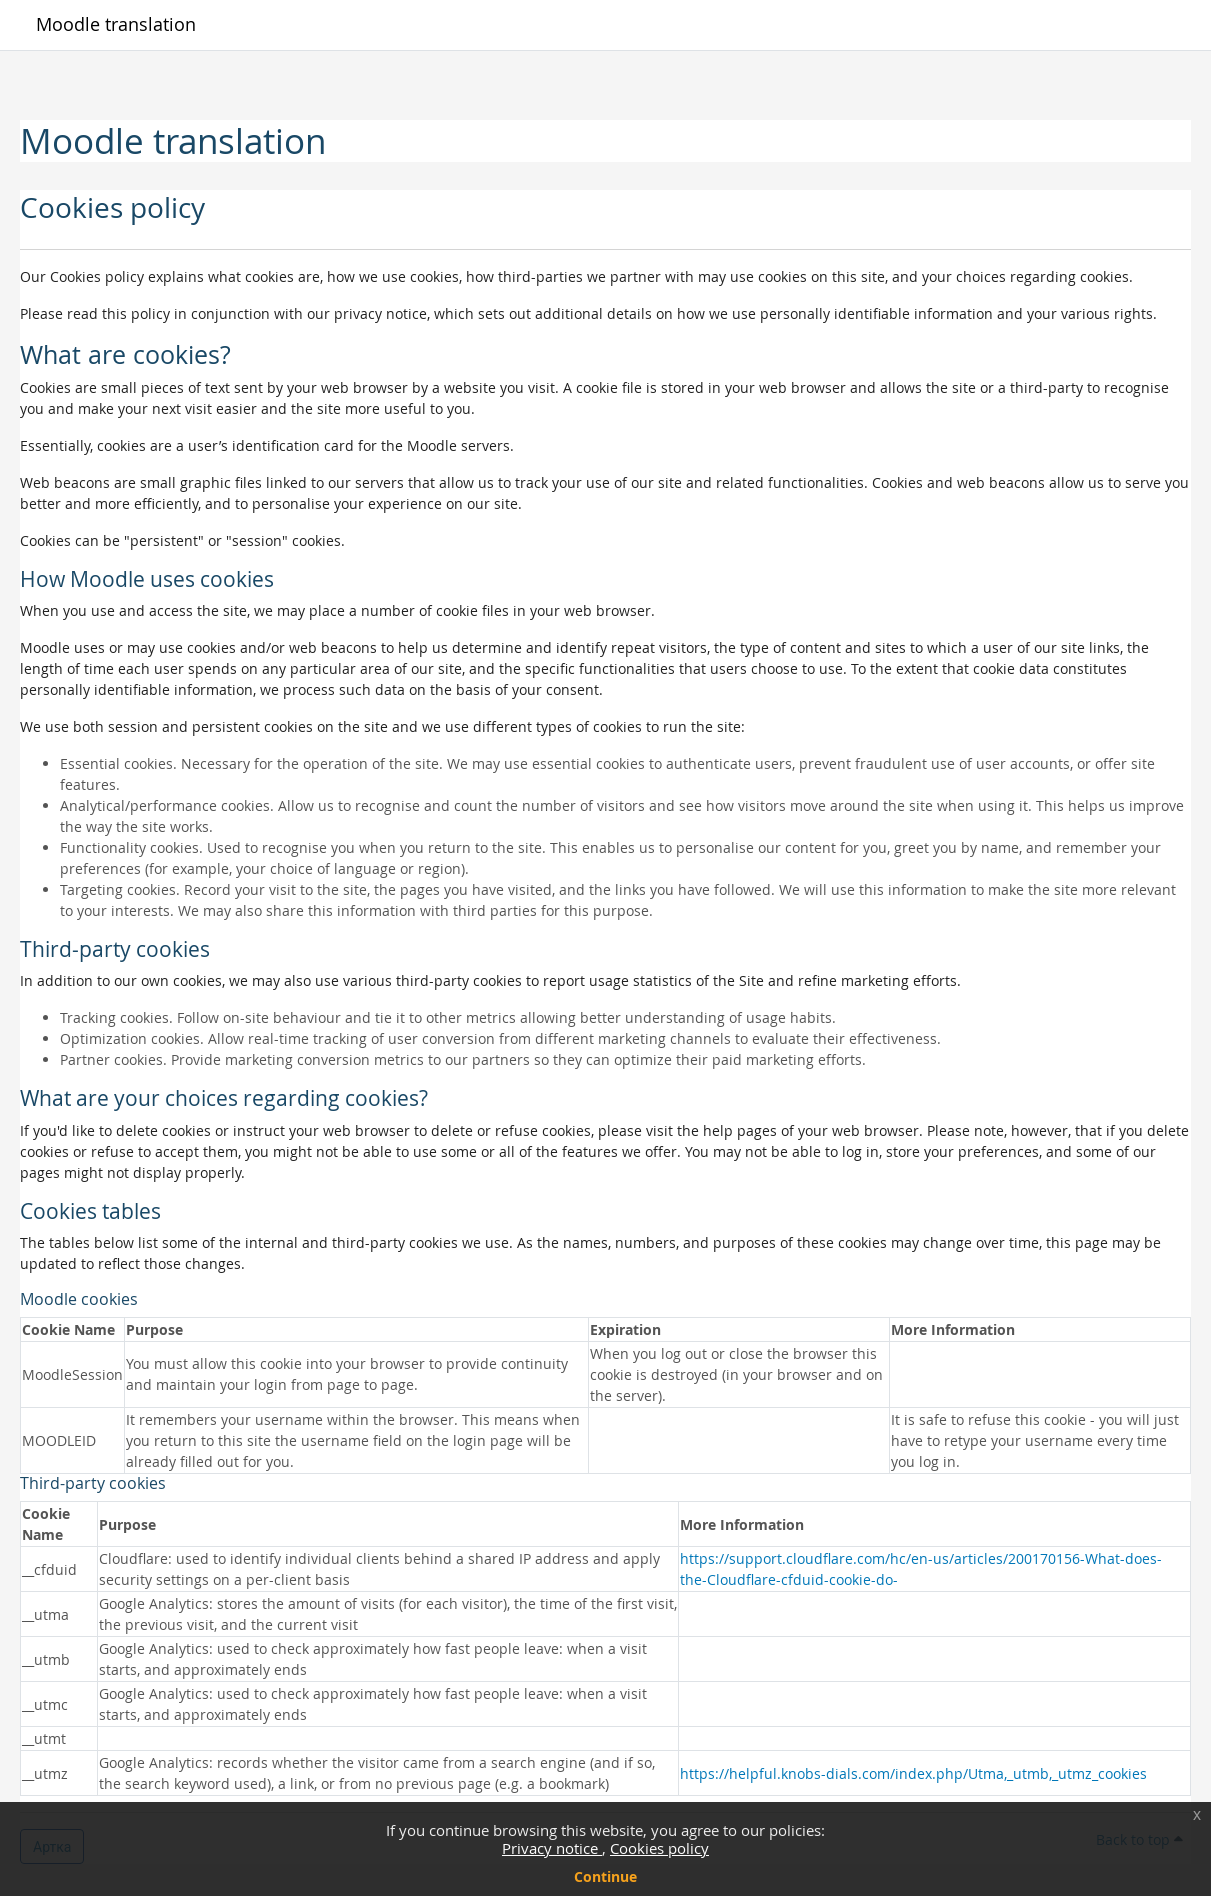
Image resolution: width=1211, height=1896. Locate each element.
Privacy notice (552, 1848)
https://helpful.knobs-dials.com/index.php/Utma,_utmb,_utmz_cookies (913, 1773)
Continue (605, 1876)
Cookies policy (659, 1848)
